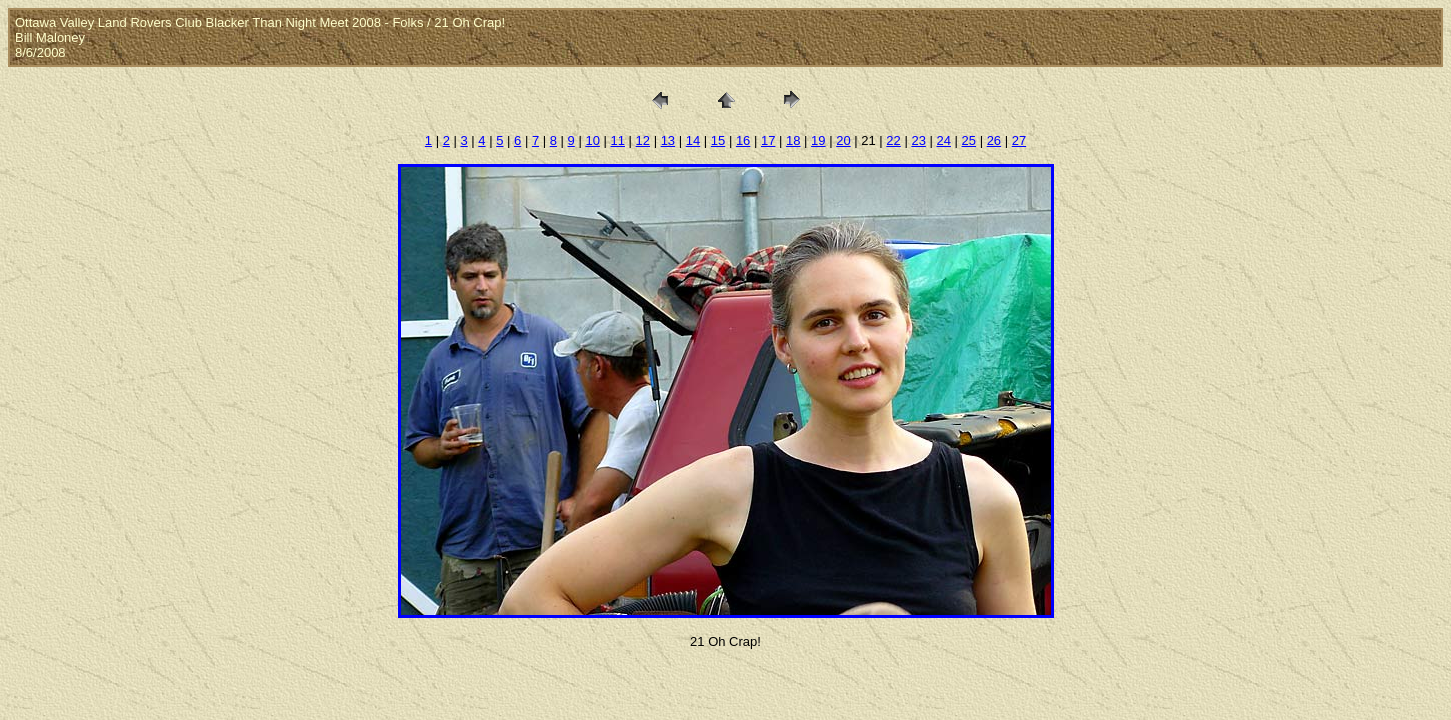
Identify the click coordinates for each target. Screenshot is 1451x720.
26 (994, 140)
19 (818, 140)
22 (893, 140)
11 (617, 140)
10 (592, 140)
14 (693, 140)
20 (843, 140)
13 (668, 140)
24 (943, 140)
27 (1019, 140)
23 (918, 140)
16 (743, 140)
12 (643, 140)
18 (793, 140)
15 (718, 140)
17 (768, 140)
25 (969, 140)
